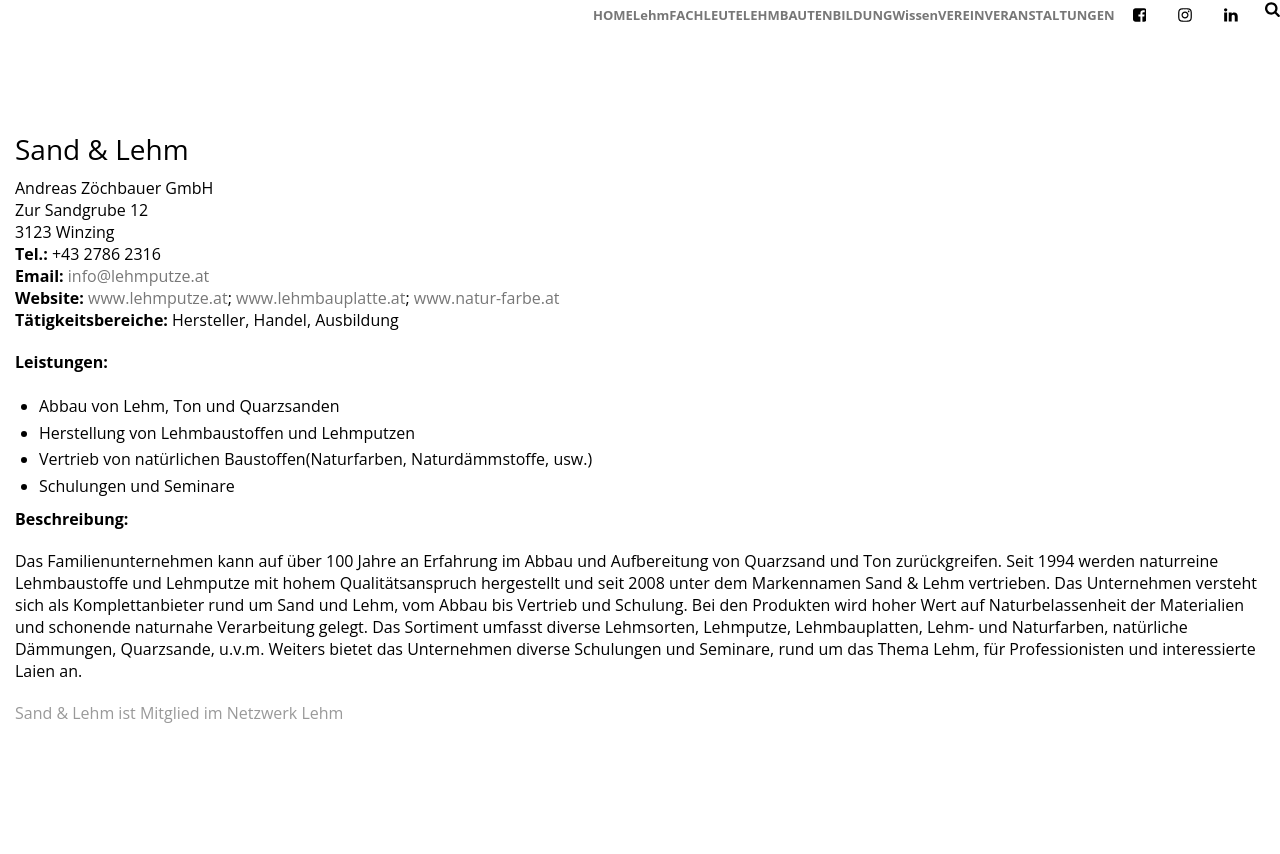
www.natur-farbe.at (487, 298)
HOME (613, 15)
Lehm (651, 15)
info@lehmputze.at (138, 276)
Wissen (915, 15)
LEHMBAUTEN (788, 15)
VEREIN (961, 15)
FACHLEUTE (706, 15)
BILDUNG (863, 15)
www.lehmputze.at (158, 298)
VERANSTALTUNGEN (1050, 15)
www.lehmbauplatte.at (320, 298)
